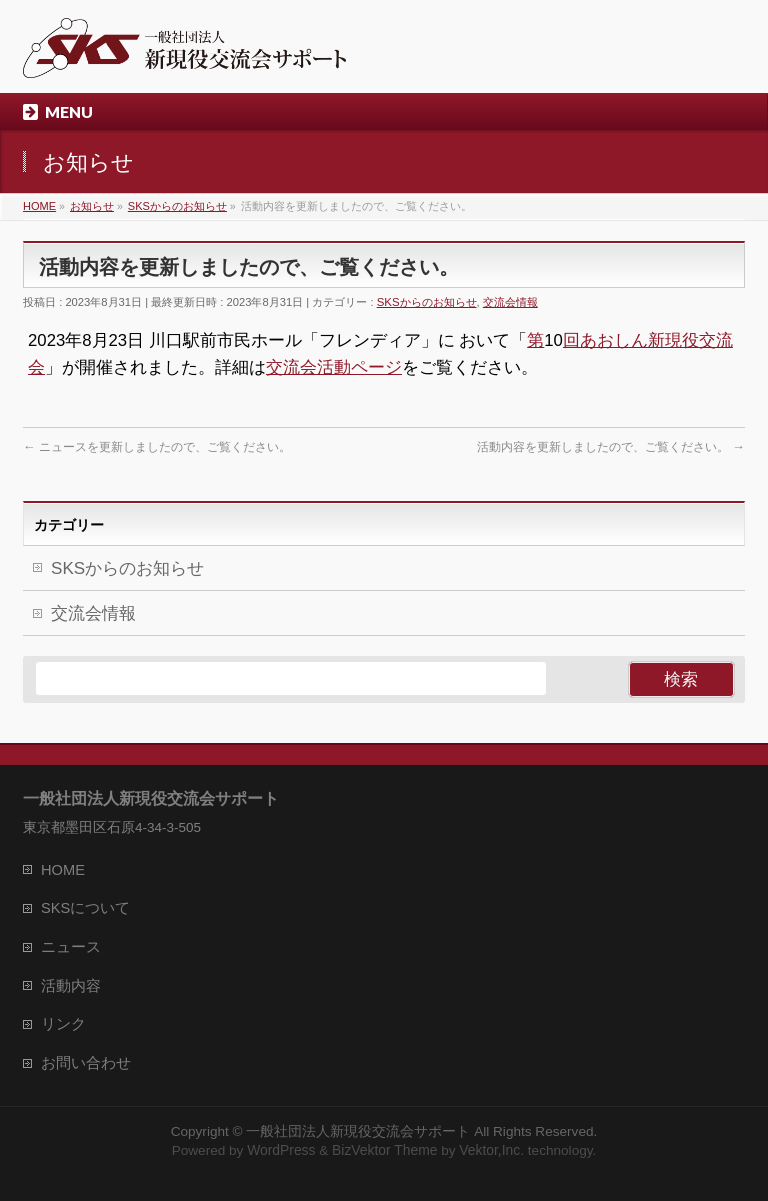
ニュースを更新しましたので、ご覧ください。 (157, 447)
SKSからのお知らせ (427, 302)
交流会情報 (510, 302)
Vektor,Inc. (491, 1150)
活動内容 (71, 986)
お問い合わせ (86, 1063)
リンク (63, 1024)
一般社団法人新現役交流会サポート (358, 1131)
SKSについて (85, 908)
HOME (63, 870)
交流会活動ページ (334, 367)
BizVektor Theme (384, 1150)
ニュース (71, 947)
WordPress (281, 1150)
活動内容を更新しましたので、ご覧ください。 (611, 447)
